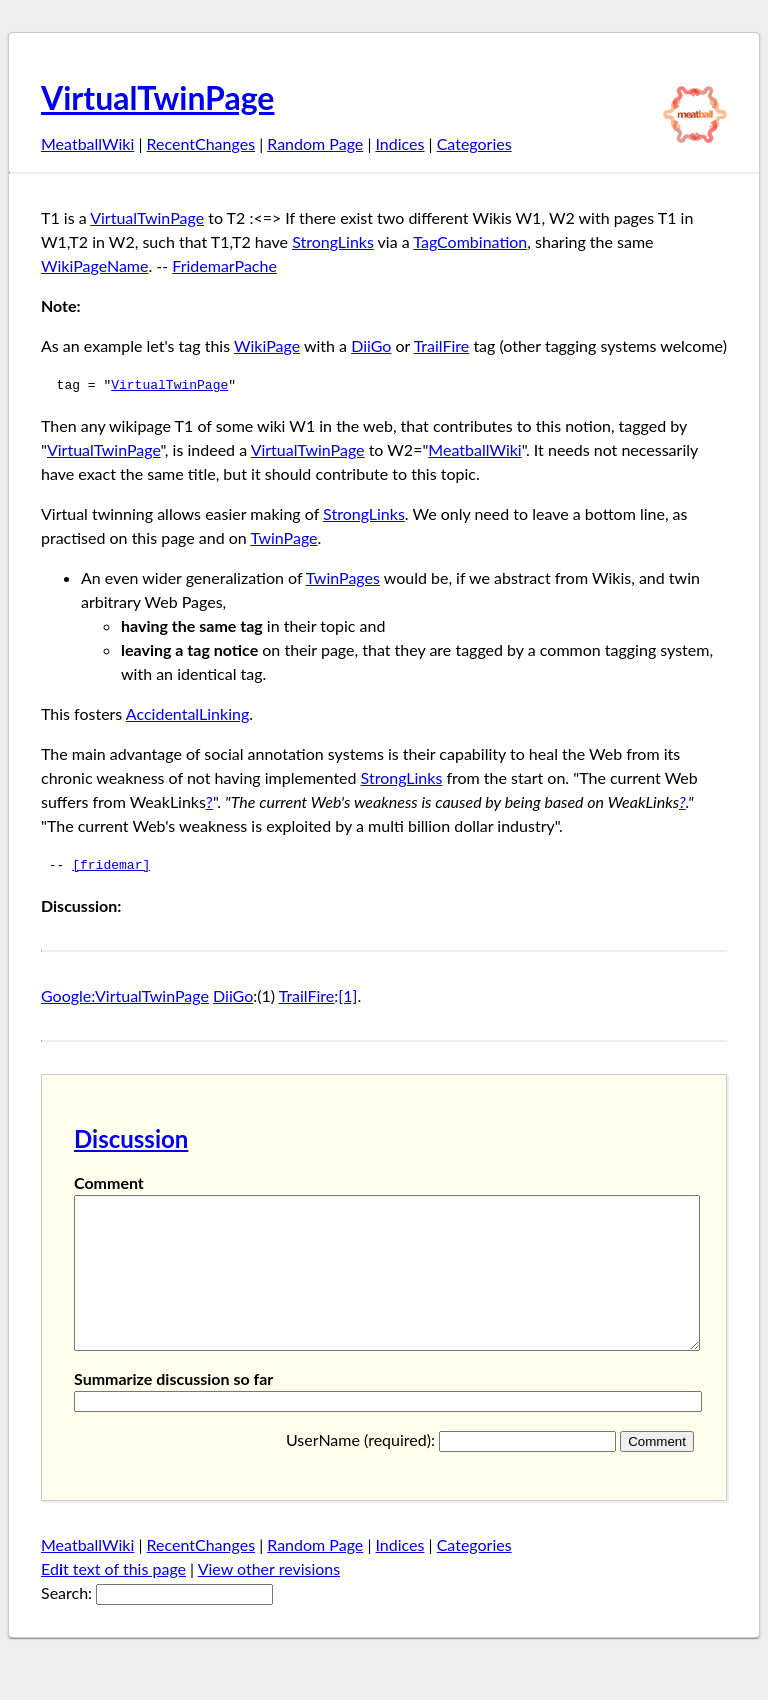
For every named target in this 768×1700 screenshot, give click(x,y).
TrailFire (442, 345)
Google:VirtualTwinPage (125, 995)
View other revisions (269, 1598)
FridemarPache (224, 265)
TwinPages (343, 577)
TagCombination (470, 241)
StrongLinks (333, 241)
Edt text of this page (113, 1598)
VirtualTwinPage (157, 97)
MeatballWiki (87, 143)
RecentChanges (201, 143)
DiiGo (371, 345)
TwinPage (283, 537)
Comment (109, 1182)
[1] (347, 995)
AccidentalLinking (187, 713)
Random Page (315, 143)
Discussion (131, 1138)
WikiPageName (94, 265)
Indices (399, 143)
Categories (474, 143)
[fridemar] (111, 866)
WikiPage (267, 345)
